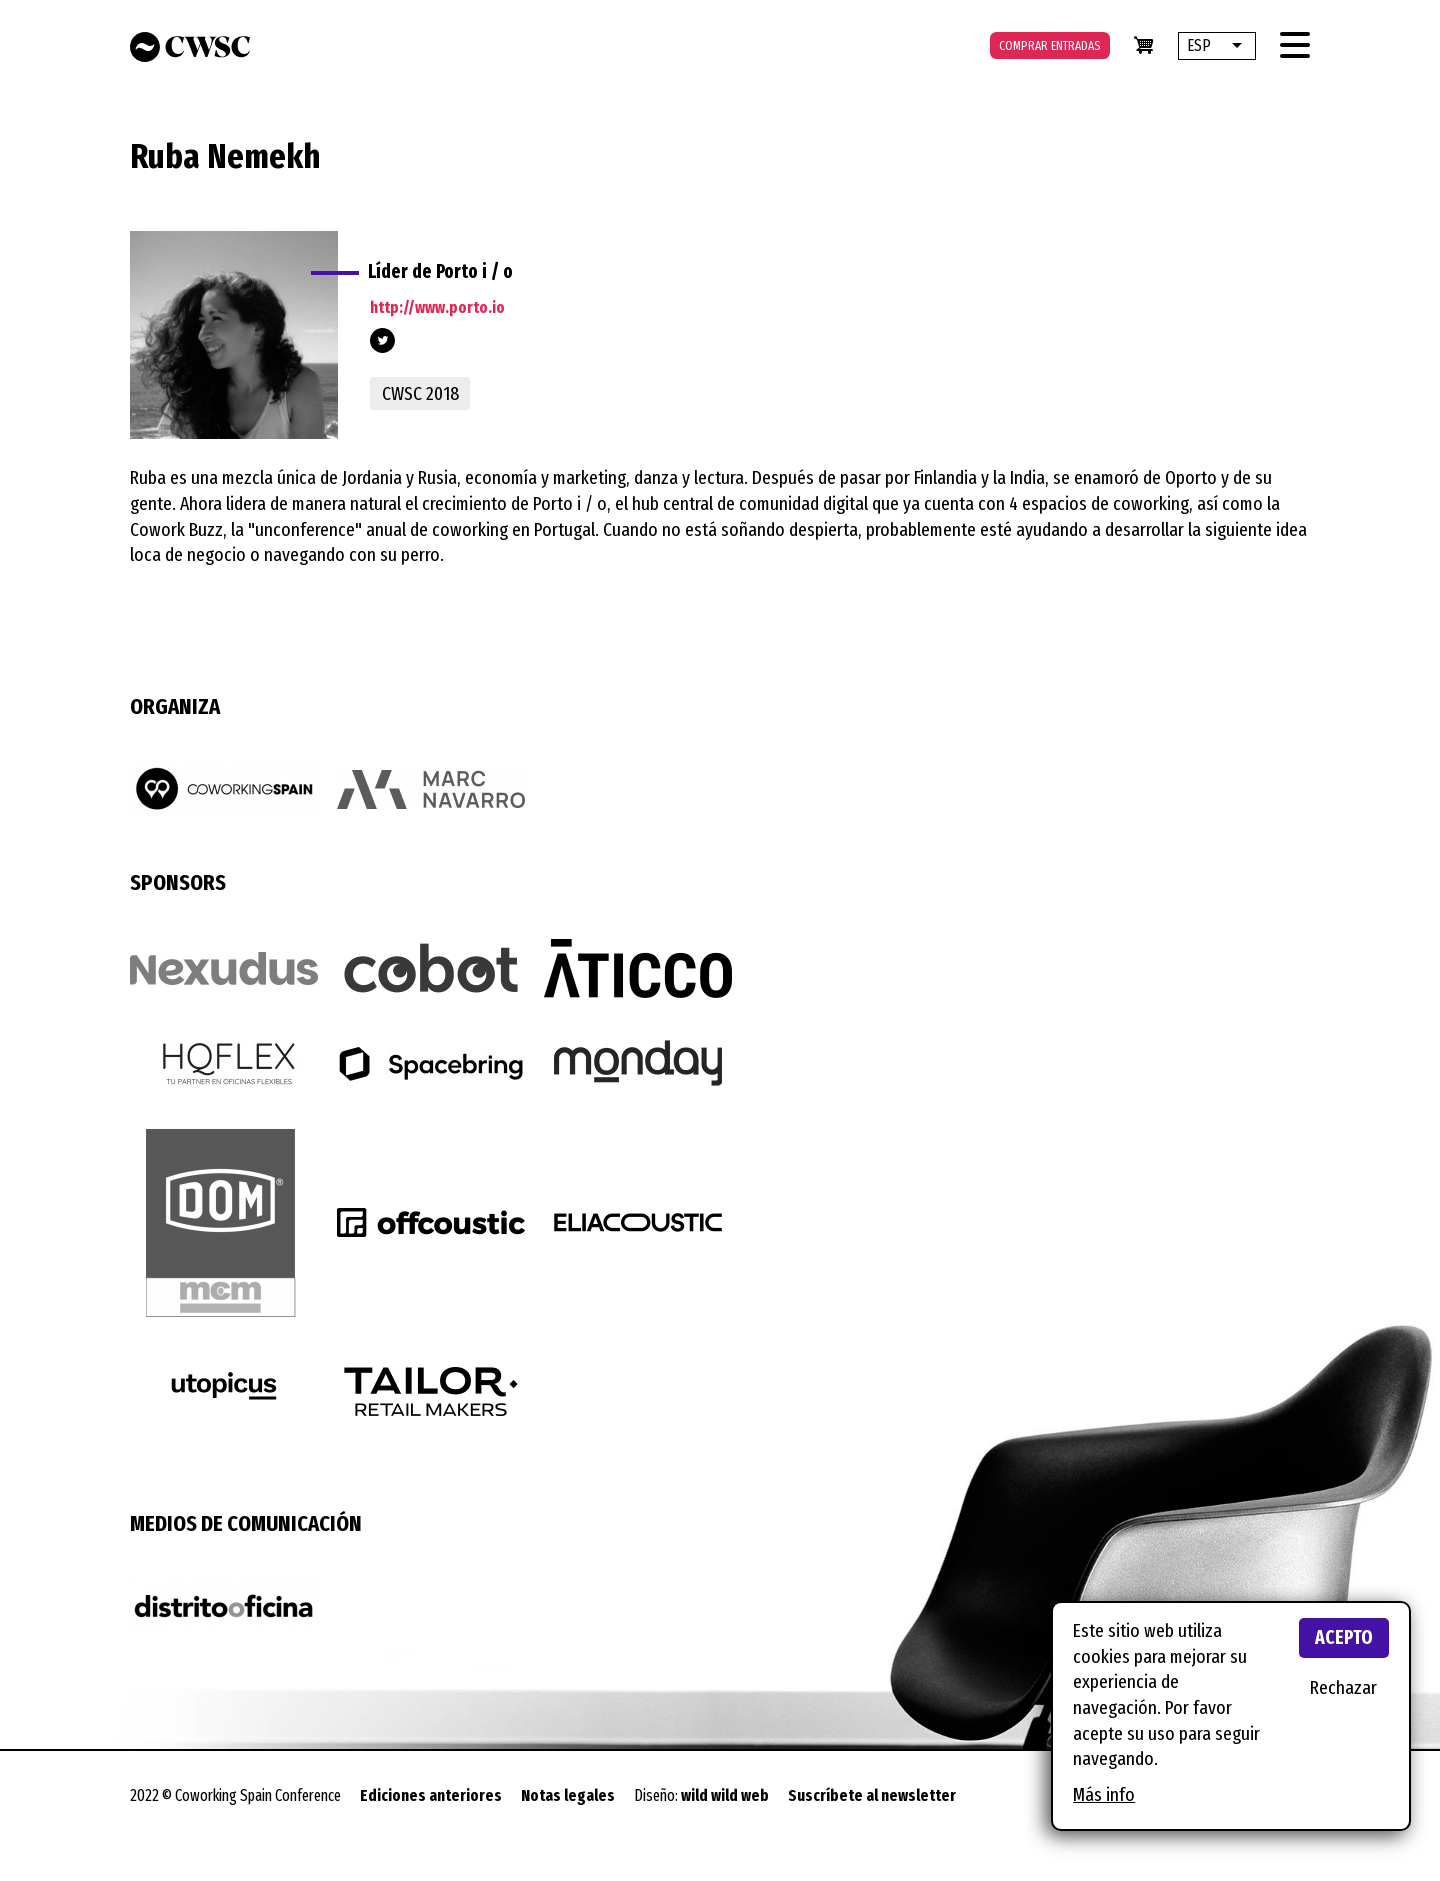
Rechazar (1343, 1687)
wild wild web (725, 1795)
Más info (1104, 1794)
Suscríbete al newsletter (872, 1795)
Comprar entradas (1050, 45)
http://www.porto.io (437, 307)
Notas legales (568, 1795)
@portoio (382, 340)
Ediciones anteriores (431, 1795)
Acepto (1344, 1637)
